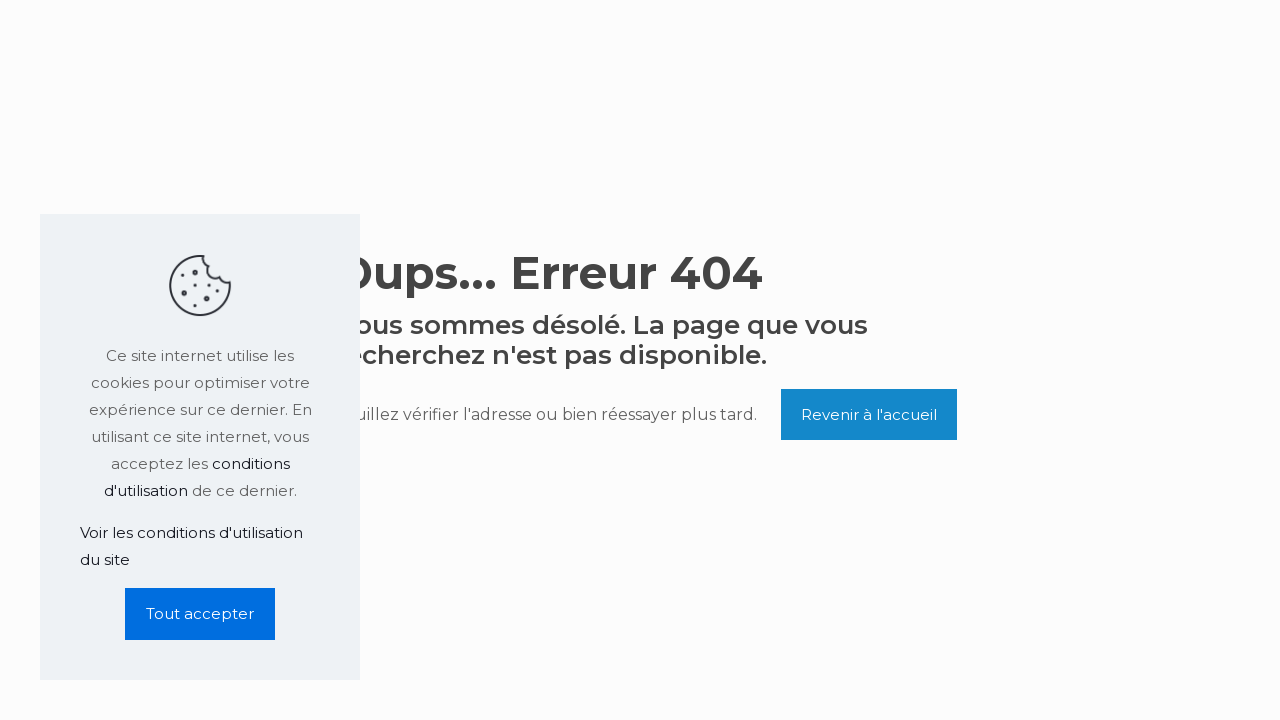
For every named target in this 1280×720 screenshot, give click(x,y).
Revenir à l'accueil (869, 414)
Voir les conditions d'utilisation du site (191, 546)
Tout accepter (200, 613)
